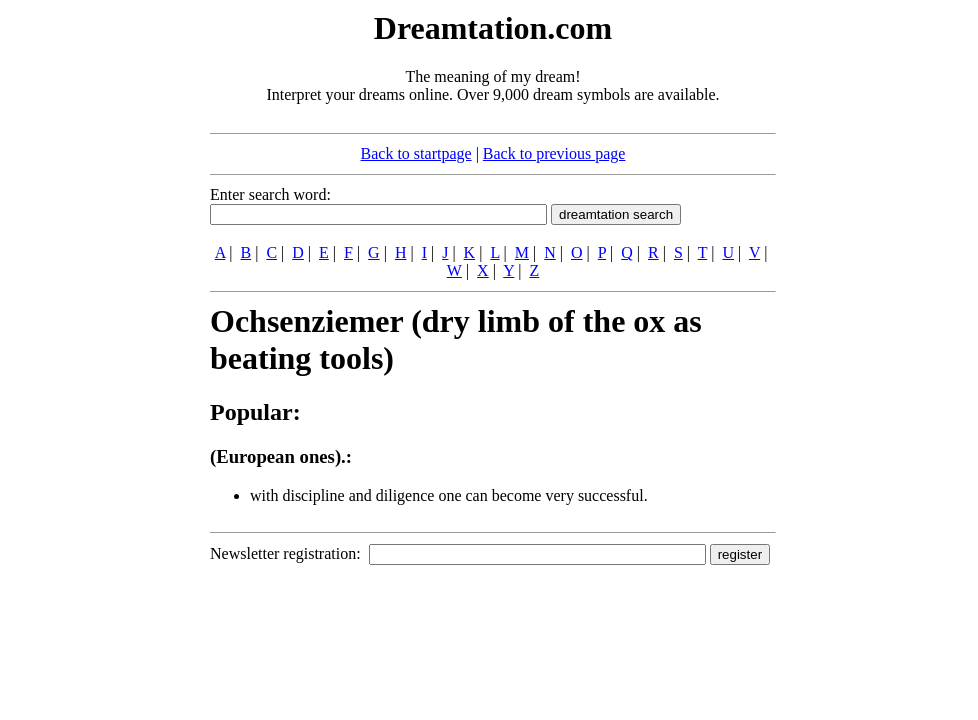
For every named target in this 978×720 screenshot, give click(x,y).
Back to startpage (416, 153)
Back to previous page (554, 153)
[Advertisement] (88, 308)
